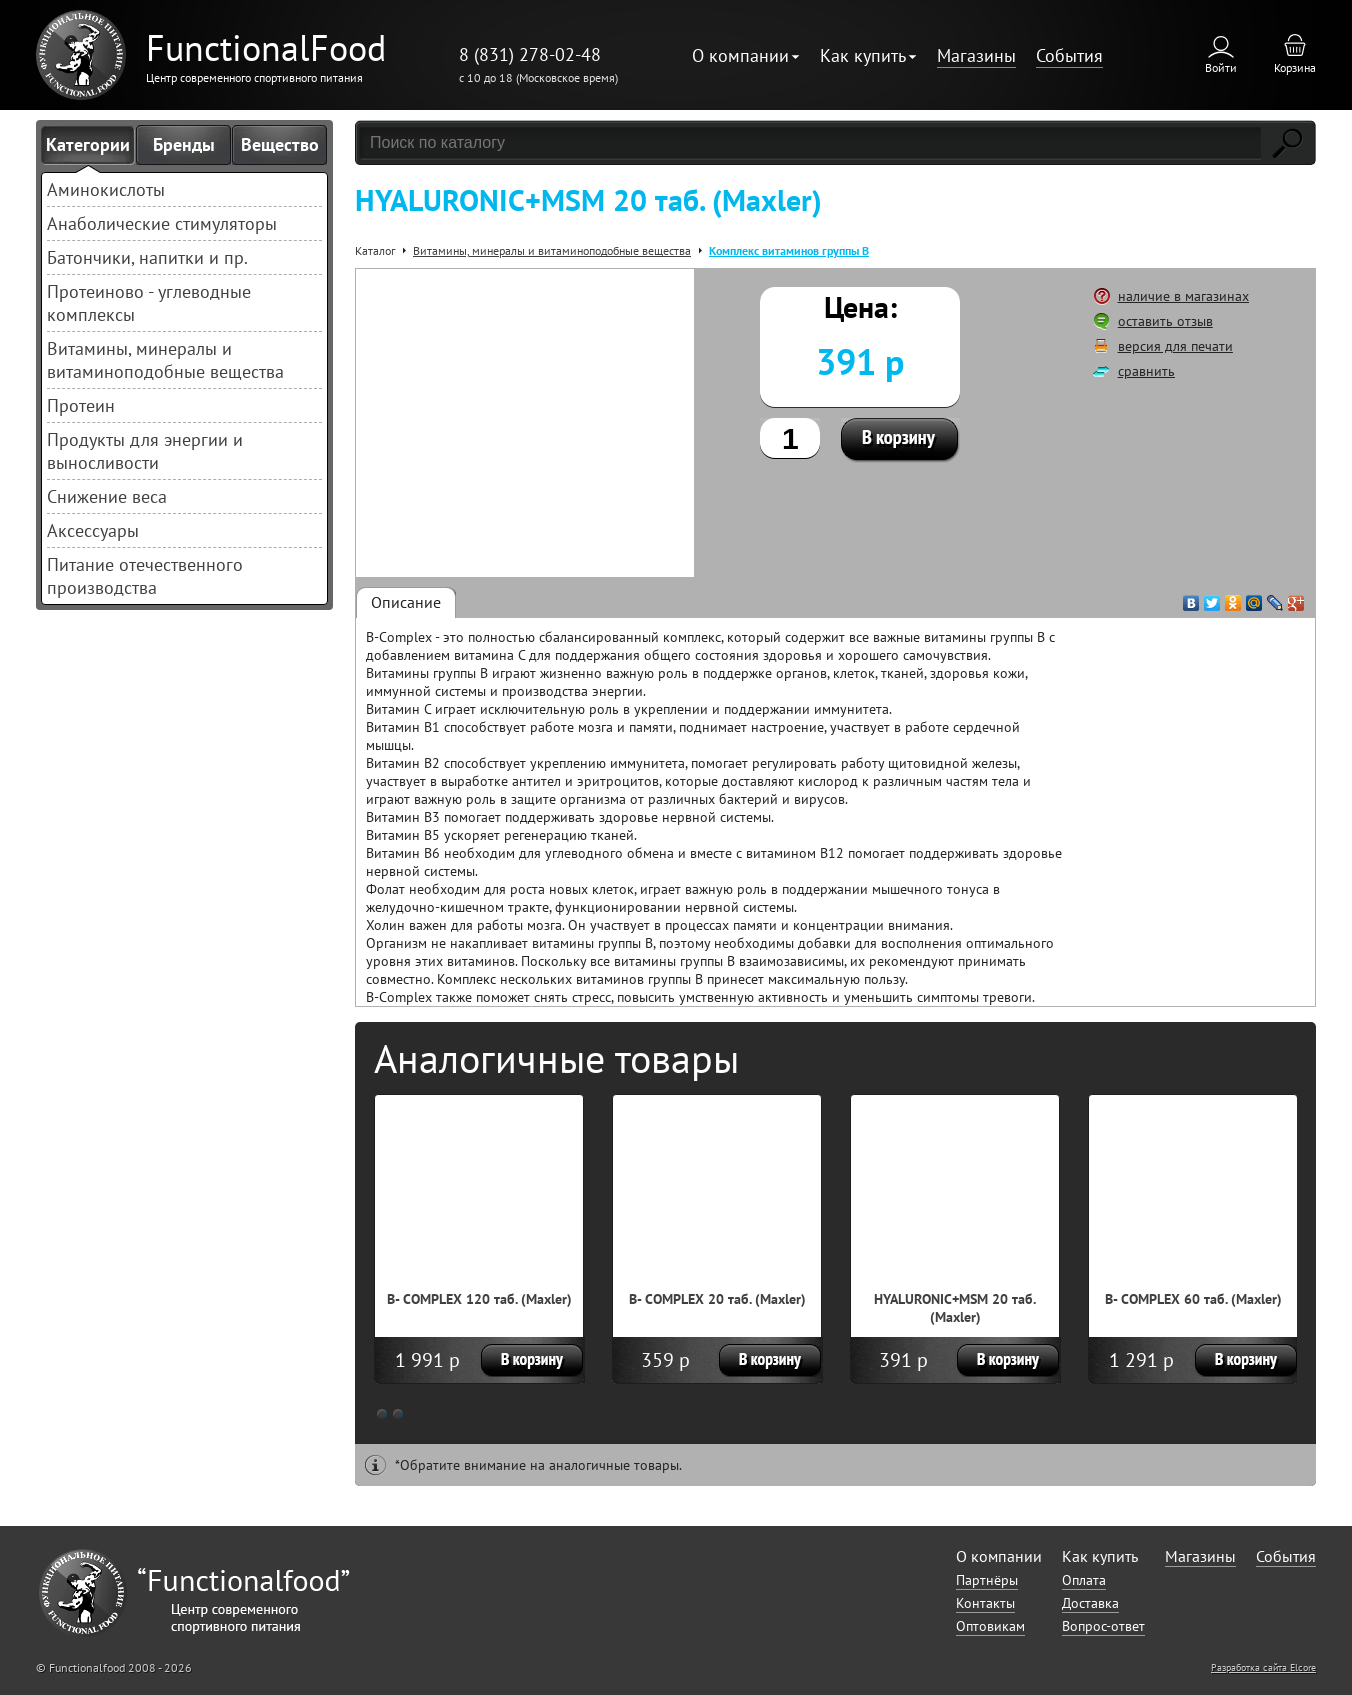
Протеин (81, 405)
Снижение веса (107, 496)
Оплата (1084, 1580)
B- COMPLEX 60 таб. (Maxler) (1193, 1299)
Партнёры (987, 1580)
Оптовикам (990, 1626)
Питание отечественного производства (145, 576)
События (1069, 55)
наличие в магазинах (1183, 296)
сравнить (1146, 371)
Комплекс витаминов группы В (789, 250)
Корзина (1295, 67)
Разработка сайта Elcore (1263, 1667)
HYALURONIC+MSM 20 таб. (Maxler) (955, 1308)
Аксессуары (93, 530)
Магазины (976, 55)
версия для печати (1175, 346)
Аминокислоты (106, 189)
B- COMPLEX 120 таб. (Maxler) (479, 1299)
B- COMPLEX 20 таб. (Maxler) (717, 1299)
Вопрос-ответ (1103, 1626)
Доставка (1090, 1603)
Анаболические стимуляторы (162, 223)
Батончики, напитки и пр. (147, 257)
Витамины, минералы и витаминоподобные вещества (165, 360)
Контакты (985, 1603)
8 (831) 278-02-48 (530, 54)
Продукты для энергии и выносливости (145, 451)
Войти (1221, 67)
